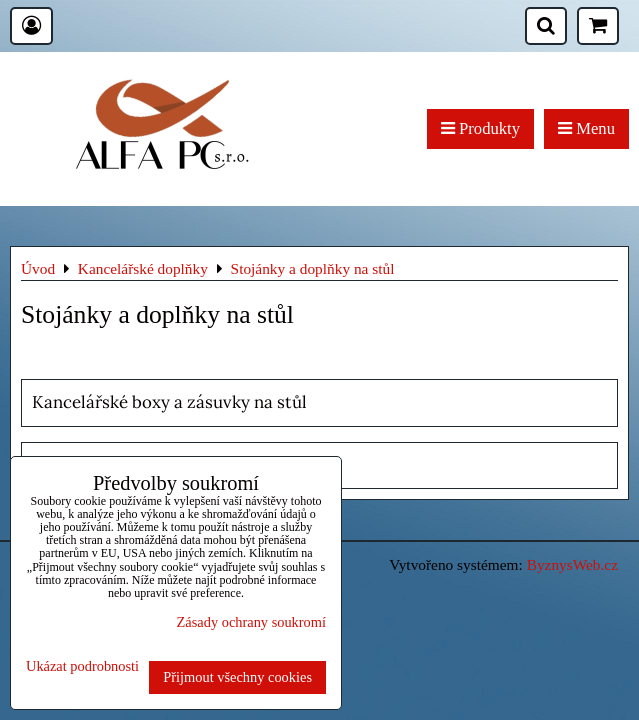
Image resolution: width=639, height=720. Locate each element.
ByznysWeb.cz (572, 564)
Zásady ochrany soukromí (251, 622)
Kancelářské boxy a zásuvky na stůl (169, 402)
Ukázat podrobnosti (82, 666)
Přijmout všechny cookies (237, 677)
